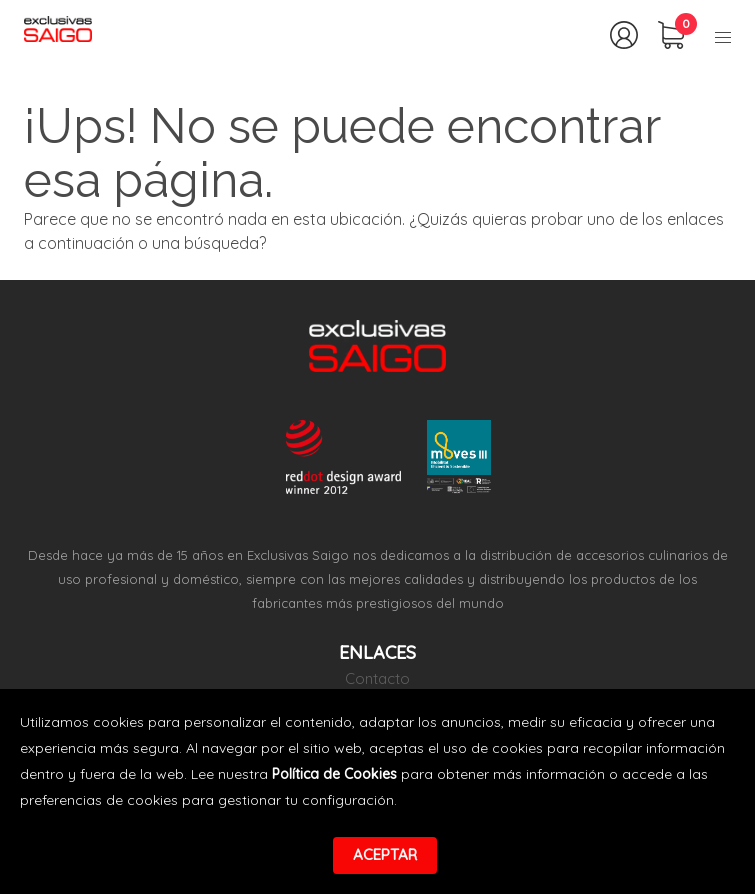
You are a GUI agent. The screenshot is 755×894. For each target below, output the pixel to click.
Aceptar (385, 854)
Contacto (377, 678)
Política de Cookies (334, 774)
